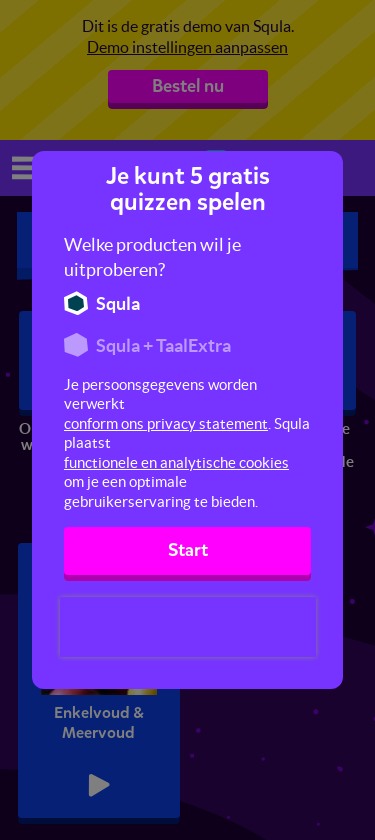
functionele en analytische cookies (176, 462)
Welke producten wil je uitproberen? (152, 257)
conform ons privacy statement (166, 423)
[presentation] (188, 627)
